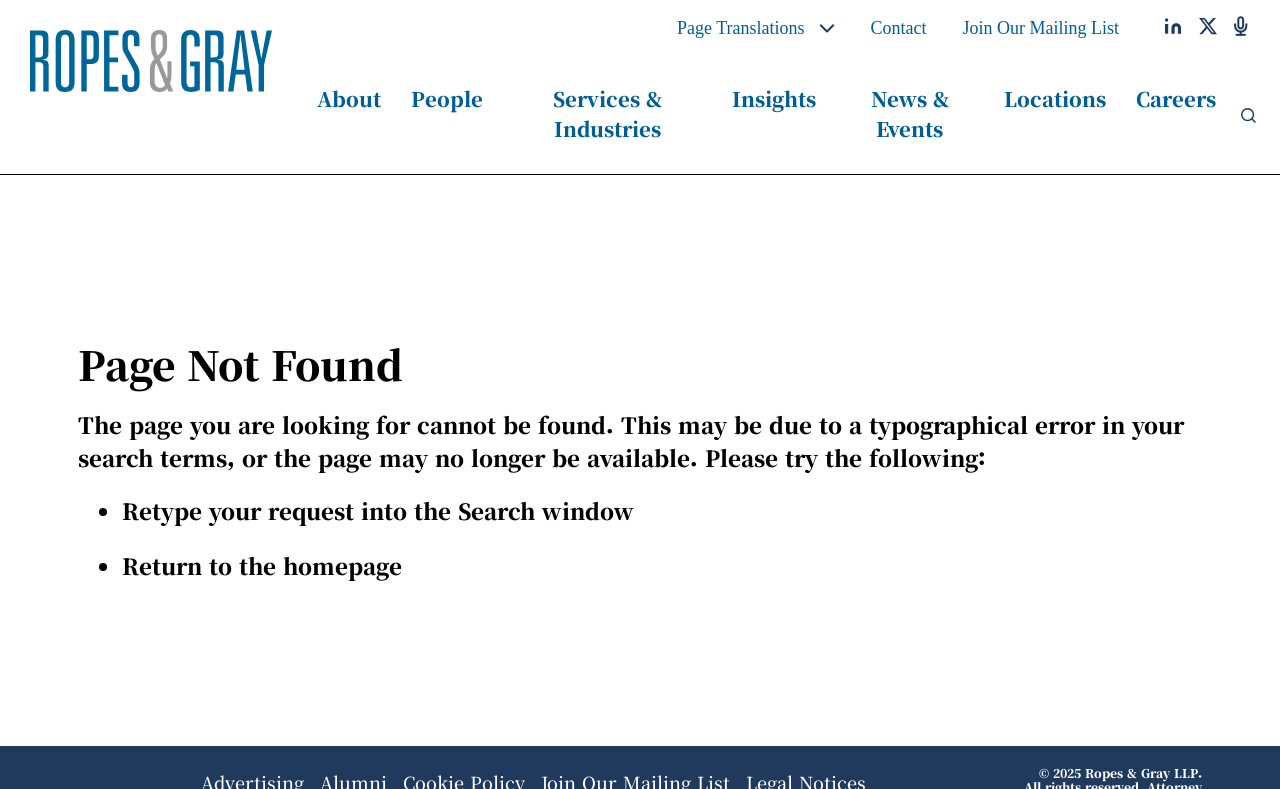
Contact (899, 28)
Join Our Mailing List (1041, 28)
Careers (1176, 98)
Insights (774, 98)
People (447, 98)
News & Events (910, 113)
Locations (1055, 98)
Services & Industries (607, 113)
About (349, 98)
